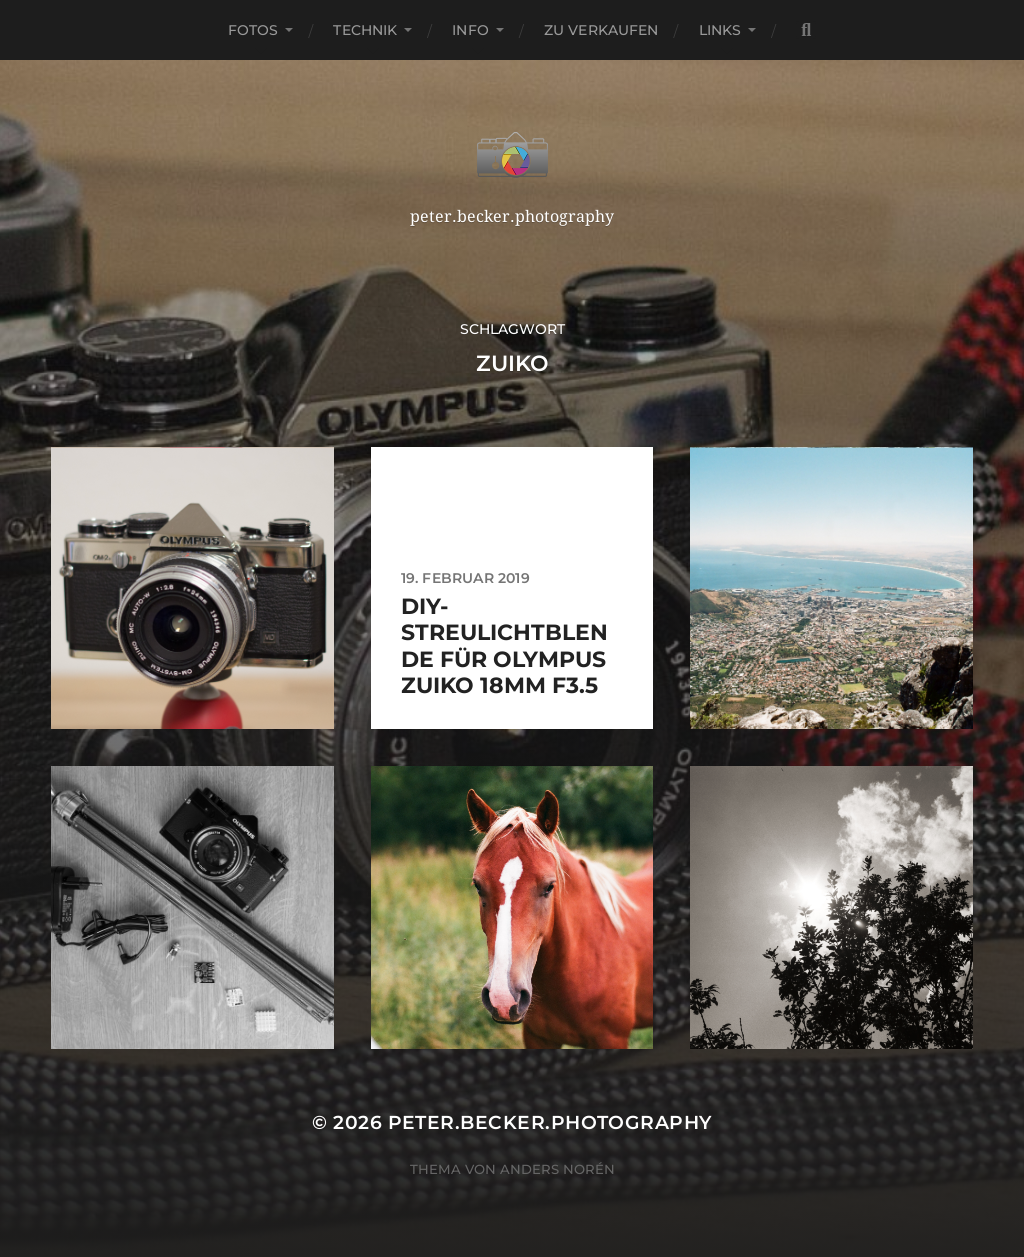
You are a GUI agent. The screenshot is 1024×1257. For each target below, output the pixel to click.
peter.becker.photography (550, 1122)
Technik (365, 30)
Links (720, 30)
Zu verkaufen (601, 30)
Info (470, 30)
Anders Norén (557, 1169)
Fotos (253, 30)
